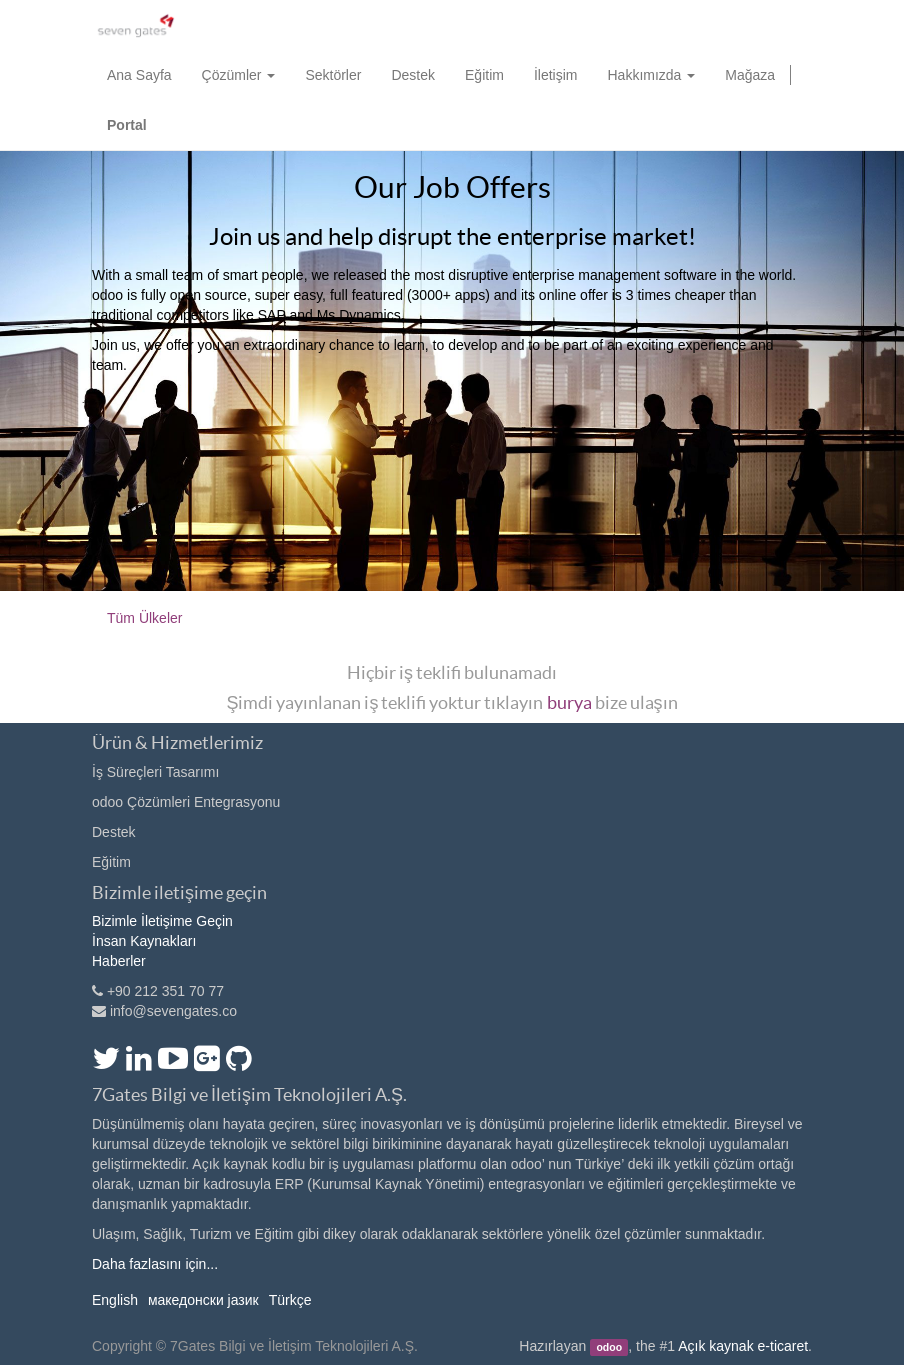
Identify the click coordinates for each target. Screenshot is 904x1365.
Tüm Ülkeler (144, 618)
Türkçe (290, 1300)
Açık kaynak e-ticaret (743, 1346)
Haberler (119, 961)
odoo (609, 1347)
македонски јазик (203, 1300)
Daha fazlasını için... (155, 1264)
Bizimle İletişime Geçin (162, 921)
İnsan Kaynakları (144, 941)
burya (569, 702)
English (115, 1300)
